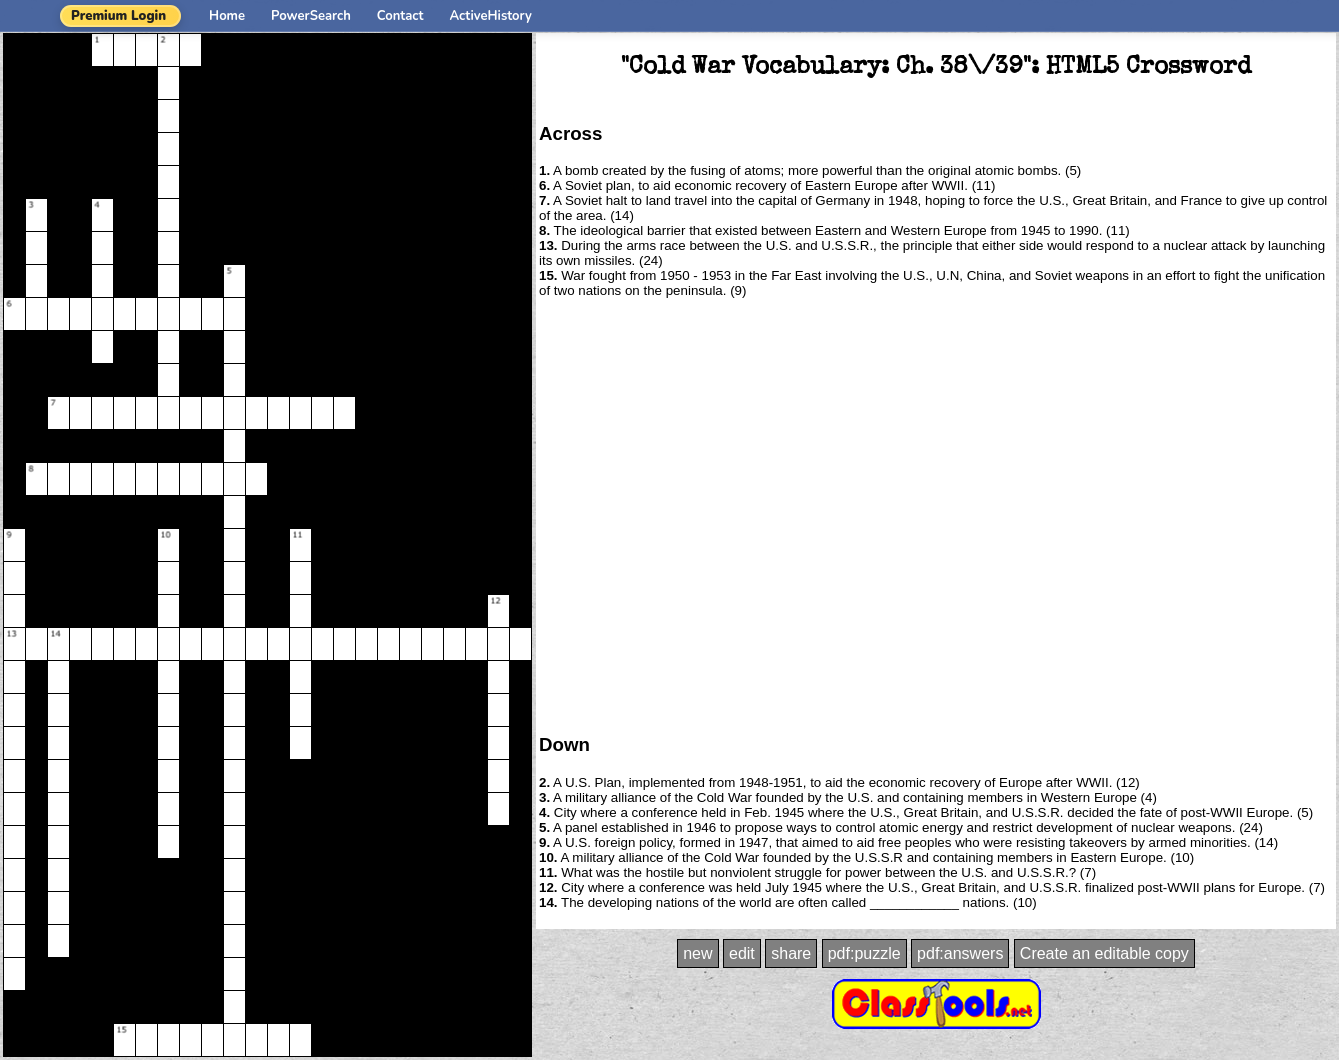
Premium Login (118, 16)
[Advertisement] (196, 514)
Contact (400, 16)
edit (742, 953)
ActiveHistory (491, 16)
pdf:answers (960, 953)
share (791, 953)
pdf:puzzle (864, 953)
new (697, 953)
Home (227, 16)
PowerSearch (311, 16)
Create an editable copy (1104, 953)
